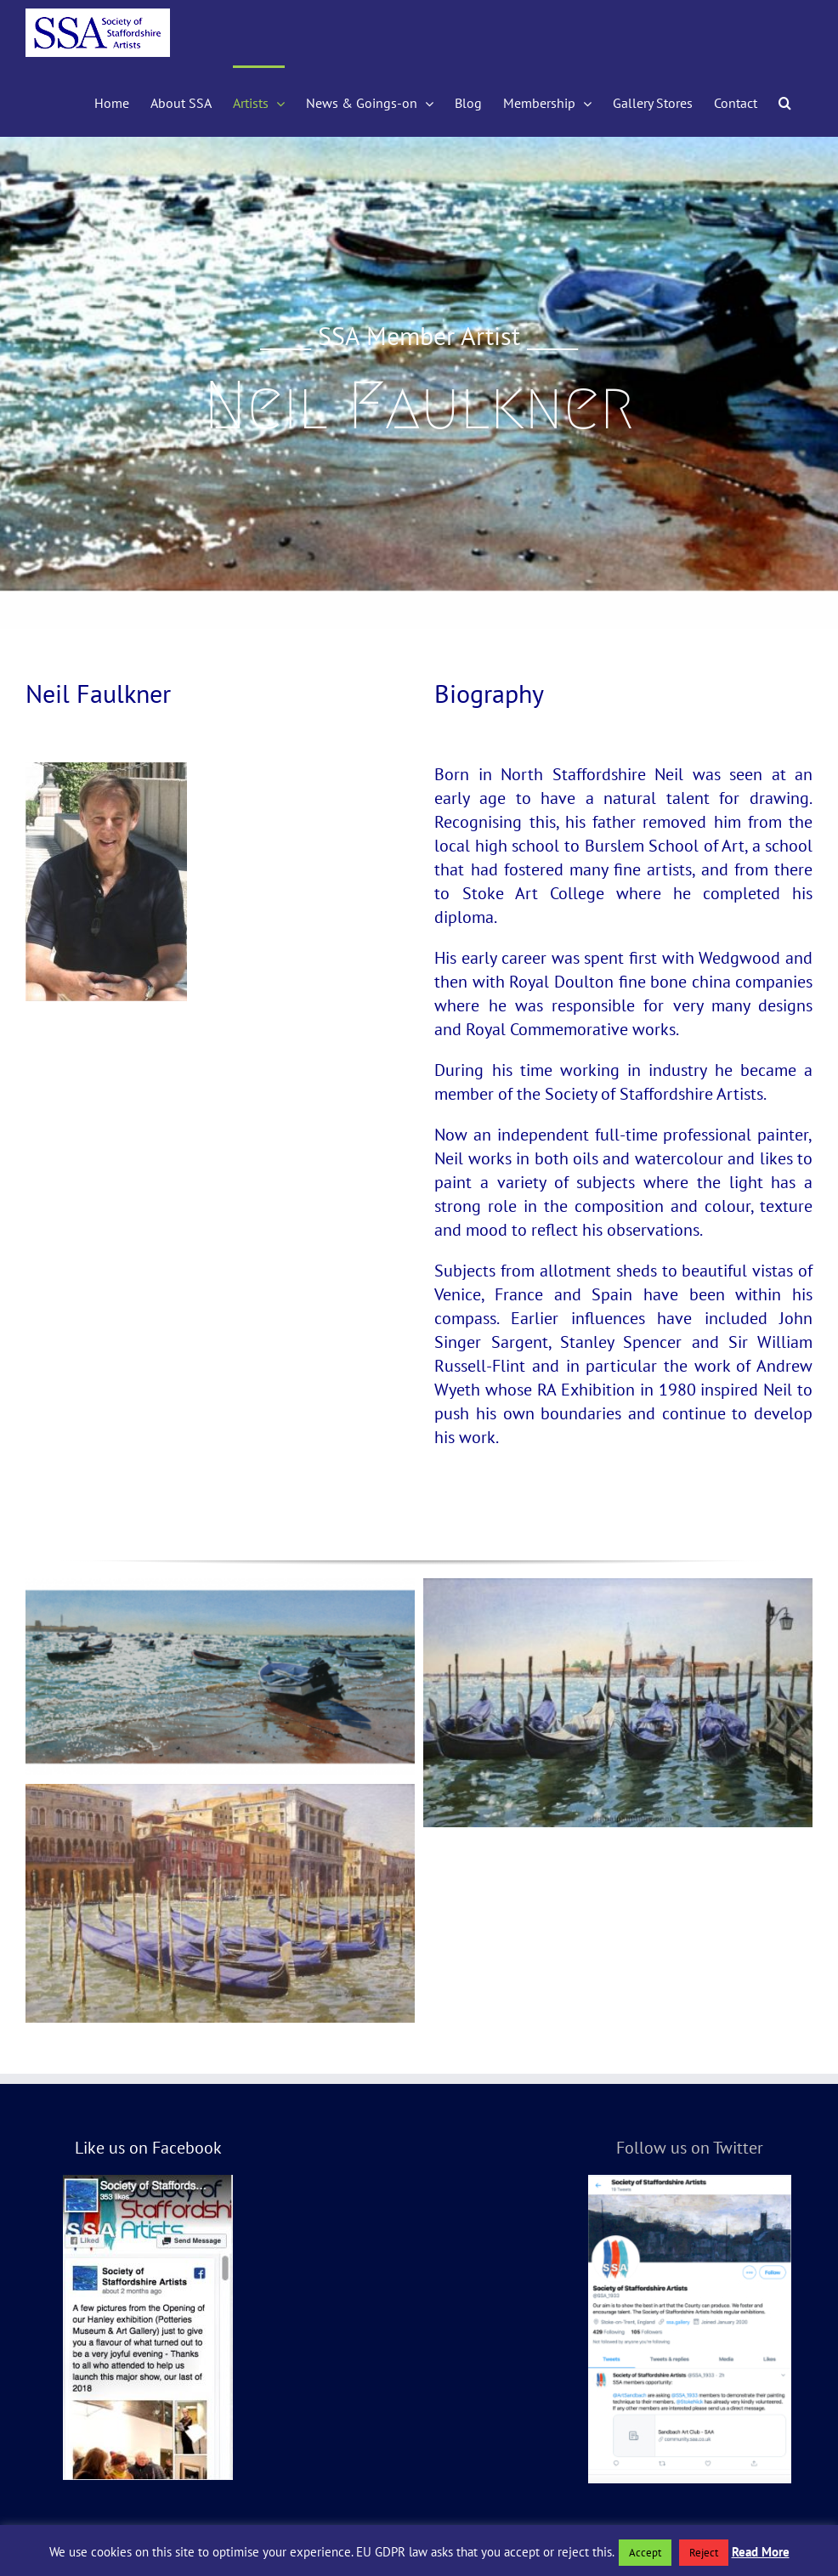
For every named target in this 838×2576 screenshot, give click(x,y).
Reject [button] (703, 2552)
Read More (761, 2552)
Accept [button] (645, 2552)
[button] (785, 101)
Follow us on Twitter (689, 2148)
